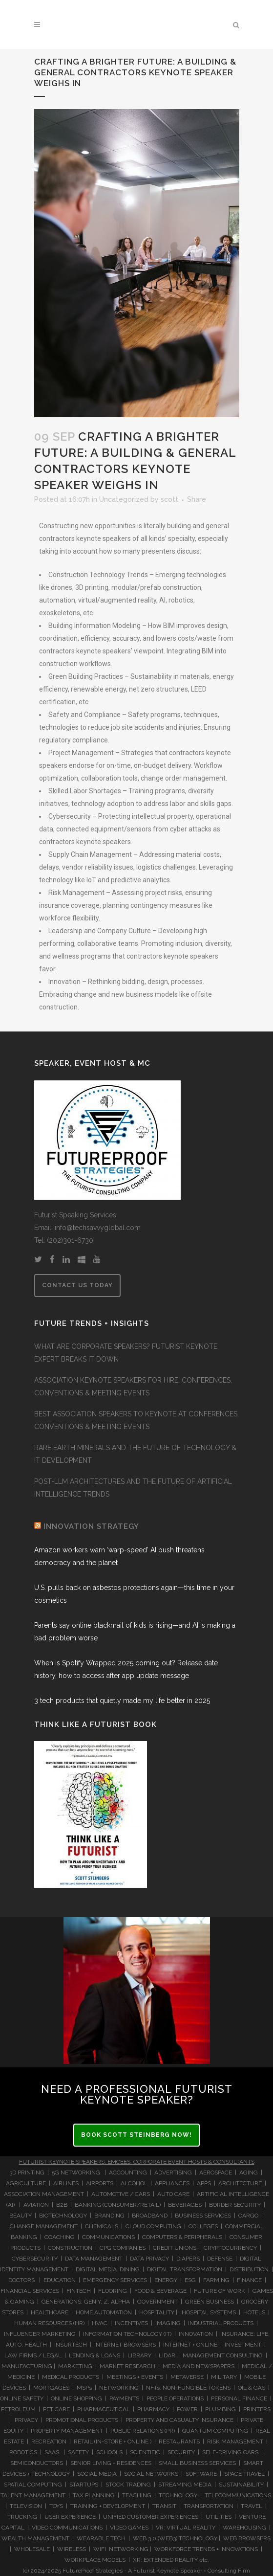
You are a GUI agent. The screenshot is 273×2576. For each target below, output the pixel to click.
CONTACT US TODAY (77, 1285)
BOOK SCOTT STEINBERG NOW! (136, 2134)
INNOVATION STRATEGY (91, 1526)
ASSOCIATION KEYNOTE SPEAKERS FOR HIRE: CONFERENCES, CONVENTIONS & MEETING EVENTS (133, 1386)
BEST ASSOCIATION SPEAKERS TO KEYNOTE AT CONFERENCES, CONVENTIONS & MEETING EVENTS (136, 1420)
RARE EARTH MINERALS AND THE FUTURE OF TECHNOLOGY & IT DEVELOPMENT (135, 1454)
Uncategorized (123, 499)
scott (169, 499)
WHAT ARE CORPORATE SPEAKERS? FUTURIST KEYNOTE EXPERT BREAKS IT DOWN (125, 1353)
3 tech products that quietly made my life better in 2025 (122, 1700)
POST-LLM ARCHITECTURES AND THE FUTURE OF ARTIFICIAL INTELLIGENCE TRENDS (133, 1488)
